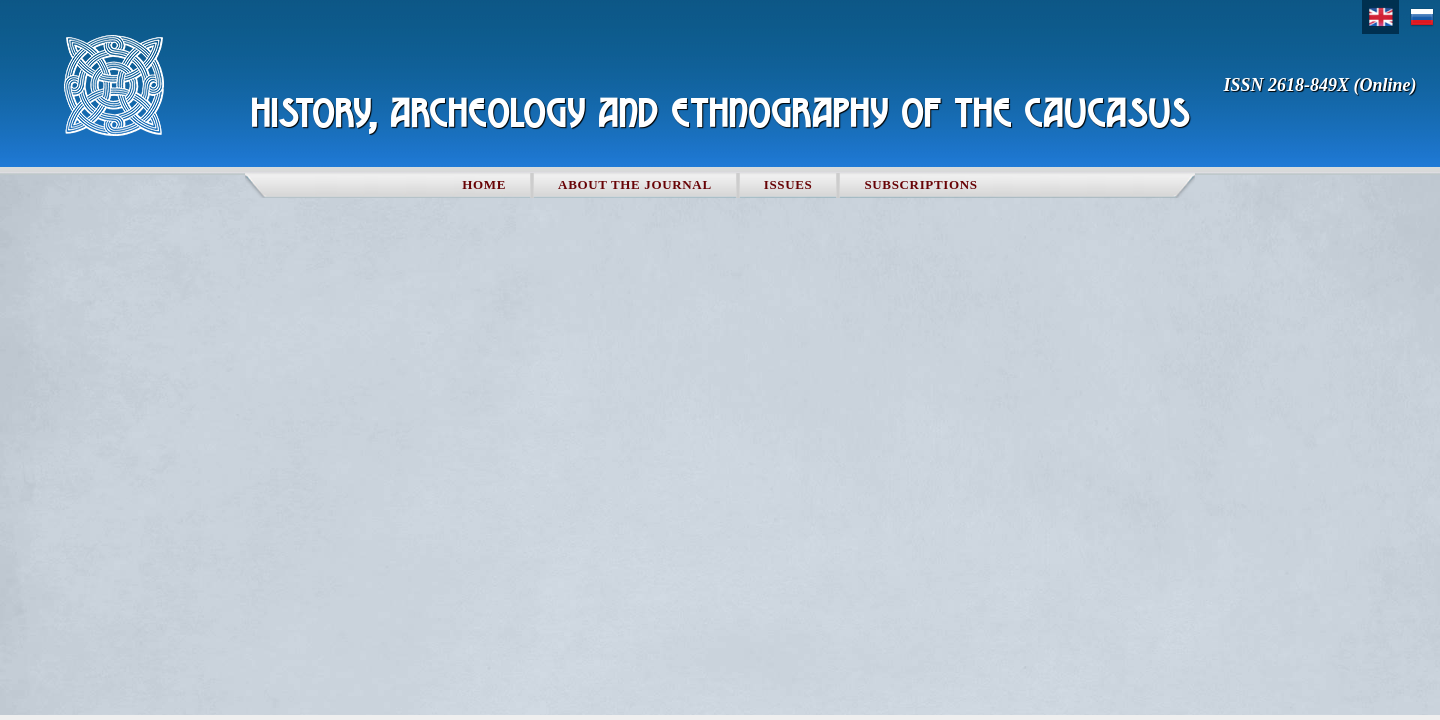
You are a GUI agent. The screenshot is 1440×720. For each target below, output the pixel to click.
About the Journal (635, 184)
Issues (788, 184)
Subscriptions (920, 184)
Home (484, 184)
